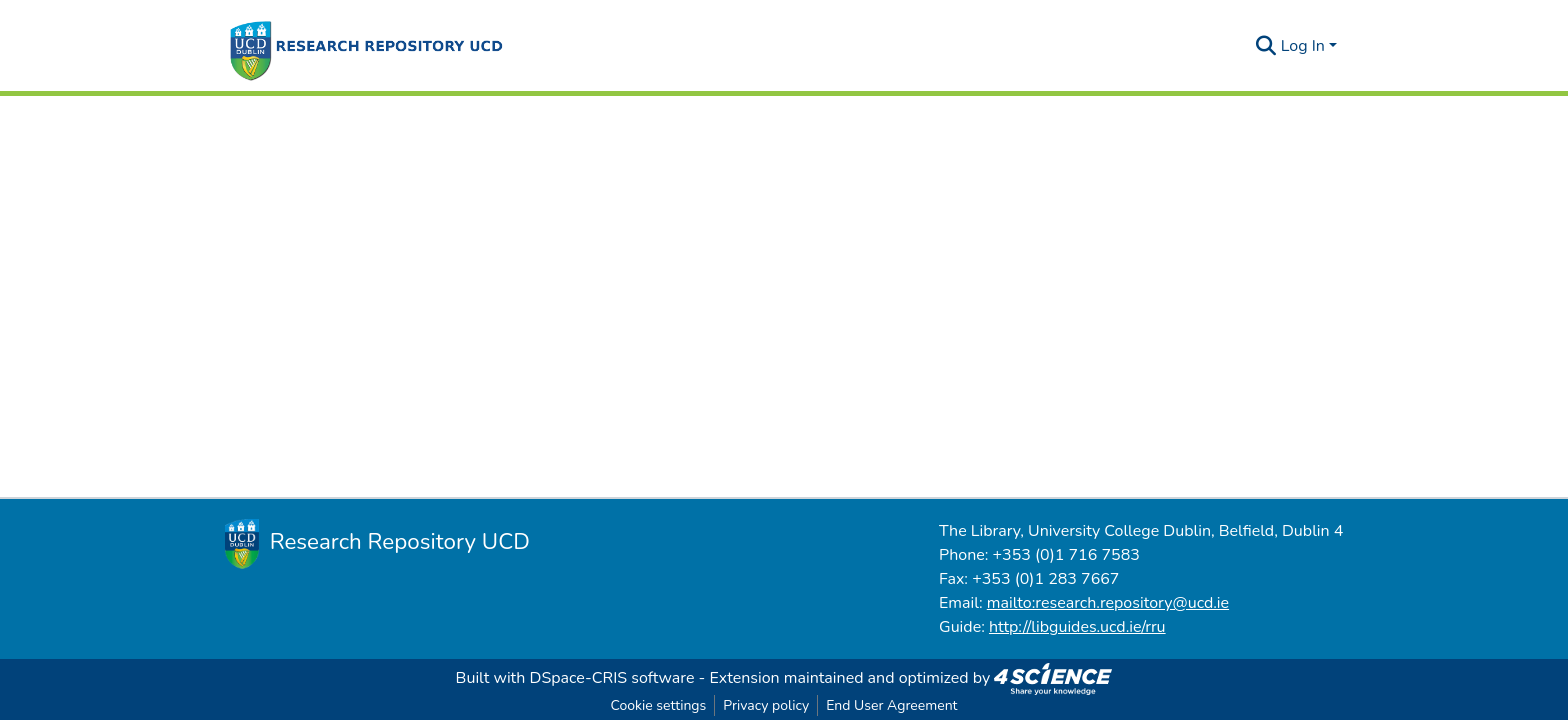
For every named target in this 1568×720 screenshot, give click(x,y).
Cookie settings (658, 705)
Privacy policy (766, 705)
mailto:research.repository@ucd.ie (1108, 603)
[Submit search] (1266, 46)
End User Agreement (891, 705)
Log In (1303, 46)
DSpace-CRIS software (612, 678)
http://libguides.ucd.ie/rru (1077, 627)
